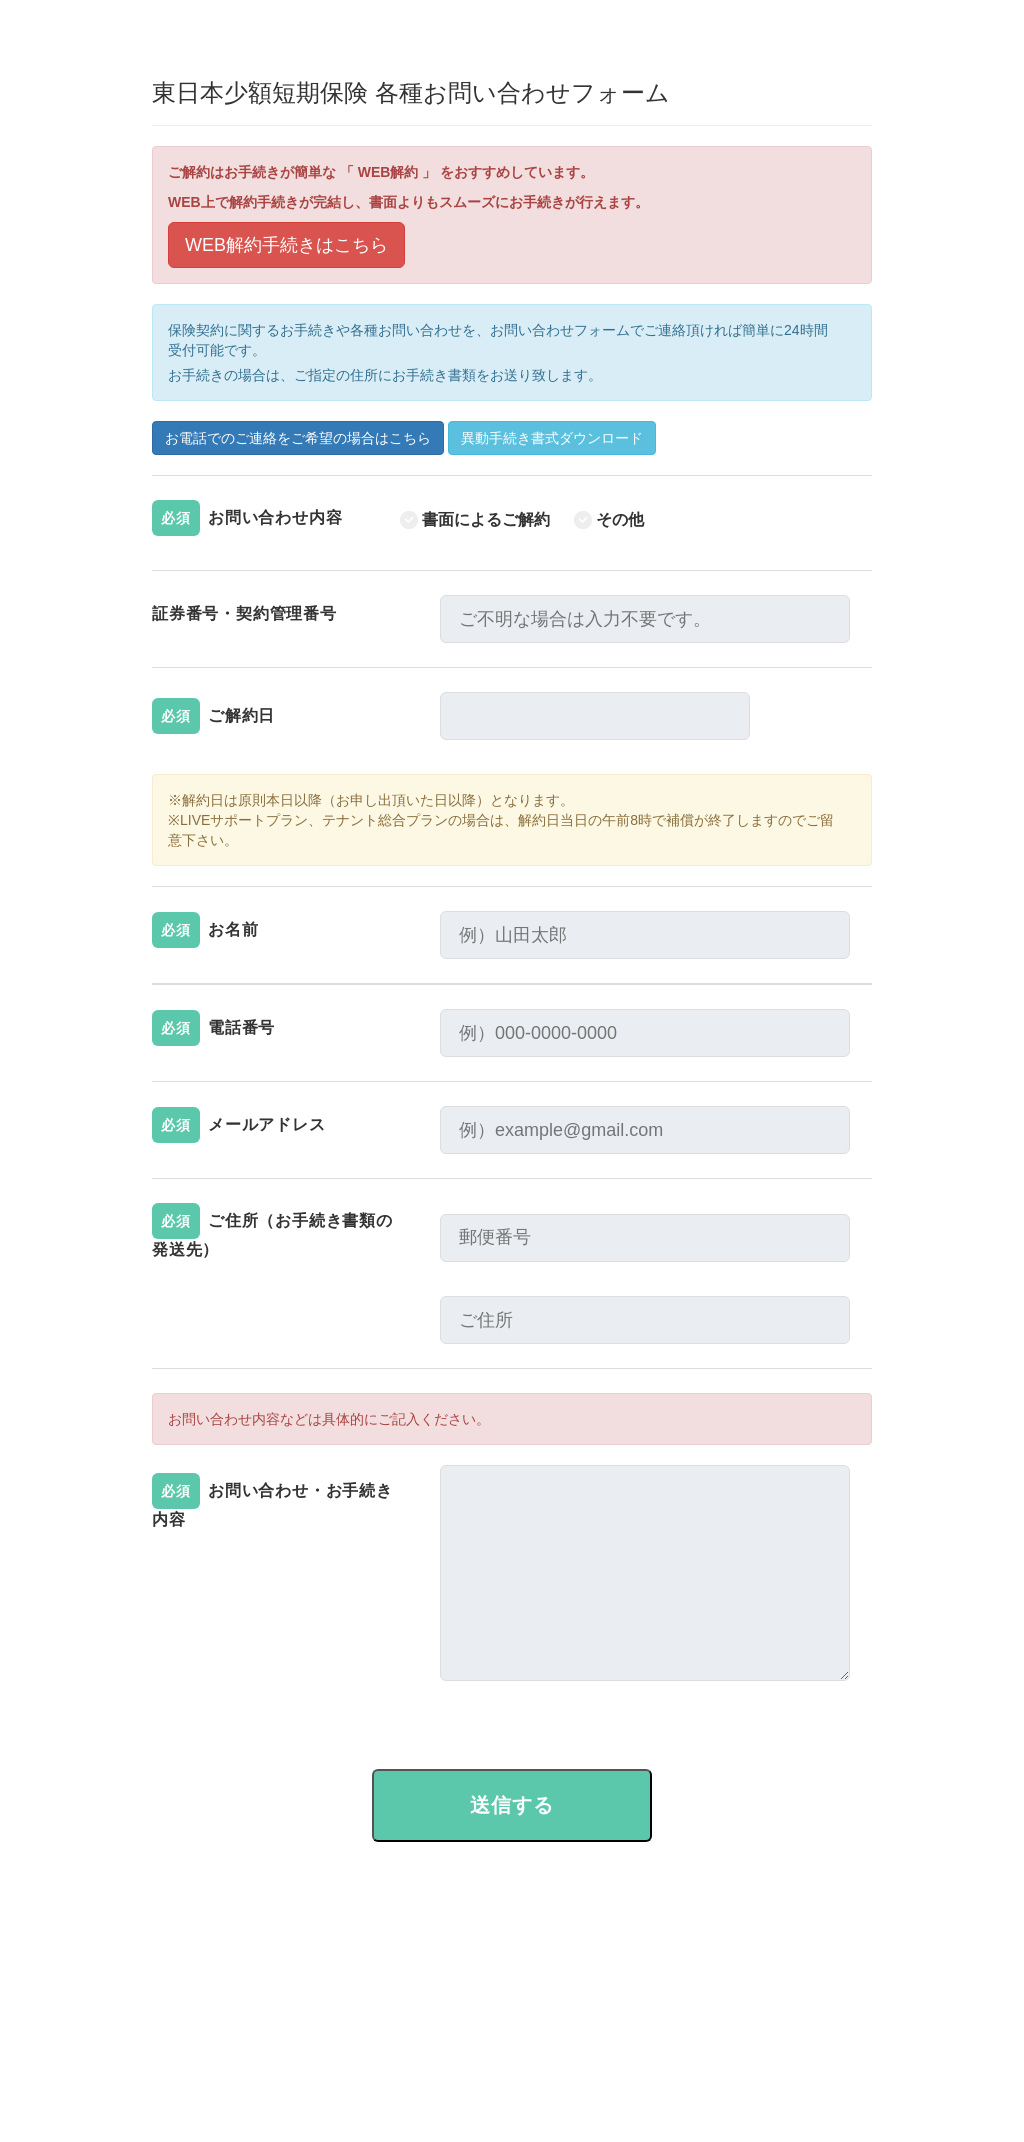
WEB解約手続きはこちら (286, 245)
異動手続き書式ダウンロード (552, 438)
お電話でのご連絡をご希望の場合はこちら (298, 438)
